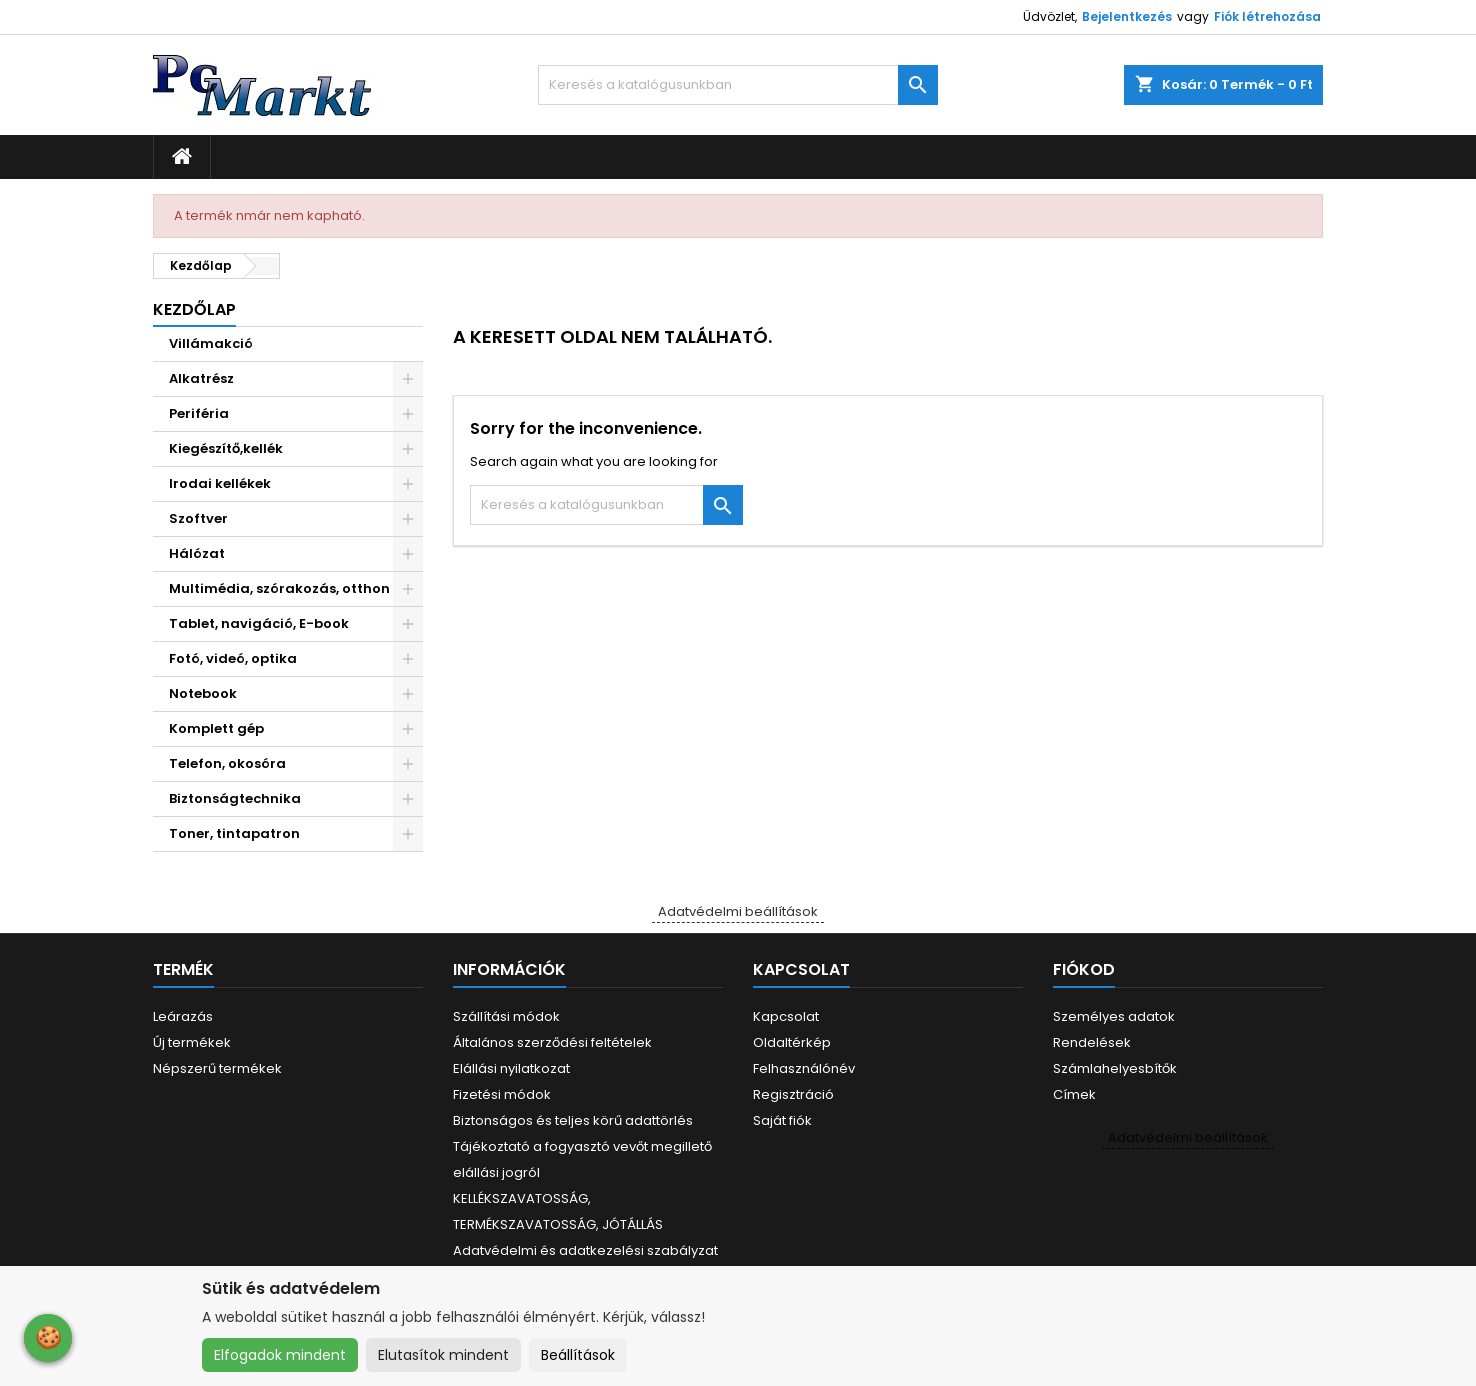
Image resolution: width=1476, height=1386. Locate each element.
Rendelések (1092, 1042)
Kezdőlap (194, 309)
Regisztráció (793, 1094)
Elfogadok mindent (280, 1355)
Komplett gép (216, 728)
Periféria (199, 413)
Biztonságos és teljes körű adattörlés (573, 1120)
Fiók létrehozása (1267, 16)
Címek (1074, 1094)
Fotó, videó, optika (233, 658)
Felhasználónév (804, 1068)
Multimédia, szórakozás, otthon (279, 588)
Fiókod (1084, 969)
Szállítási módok (506, 1016)
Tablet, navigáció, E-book (259, 623)
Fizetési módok (502, 1094)
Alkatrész (201, 378)
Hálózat (197, 553)
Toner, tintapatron (234, 833)
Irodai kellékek (220, 483)
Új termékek (192, 1042)
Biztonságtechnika (235, 798)
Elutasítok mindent (443, 1355)
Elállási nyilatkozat (511, 1068)
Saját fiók (782, 1120)
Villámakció (211, 343)
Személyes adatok (1114, 1016)
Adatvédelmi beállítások (738, 911)
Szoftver (198, 518)
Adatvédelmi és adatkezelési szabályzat (585, 1250)
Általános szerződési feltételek (552, 1042)
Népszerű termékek (217, 1068)
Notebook (203, 693)
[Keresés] (738, 85)
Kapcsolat (786, 1016)
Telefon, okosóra (227, 763)
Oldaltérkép (792, 1042)
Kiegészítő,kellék (226, 448)
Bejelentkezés (1127, 16)
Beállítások (578, 1355)
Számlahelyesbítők (1115, 1068)
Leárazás (183, 1016)
